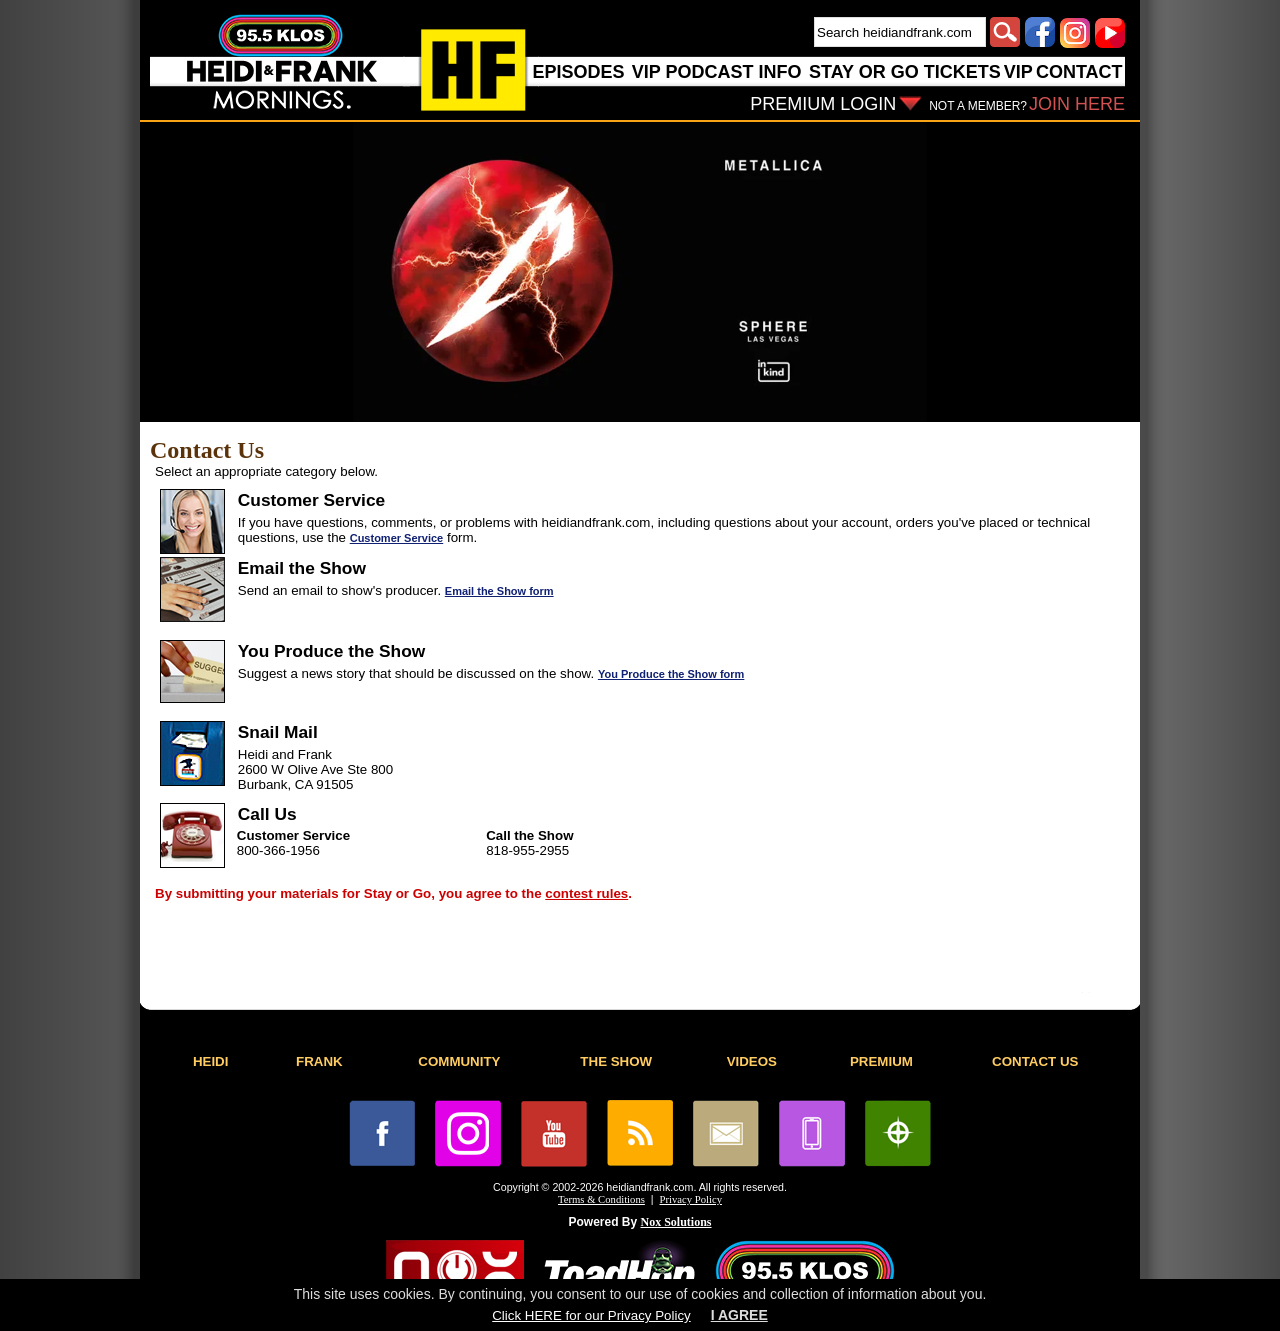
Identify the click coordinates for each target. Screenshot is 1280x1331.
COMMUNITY (459, 1061)
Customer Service (397, 538)
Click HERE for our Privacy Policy (591, 1315)
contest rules (586, 893)
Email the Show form (499, 591)
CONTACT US (1035, 1061)
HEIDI (211, 1061)
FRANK (319, 1061)
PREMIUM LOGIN (823, 104)
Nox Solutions (676, 1222)
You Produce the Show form (671, 674)
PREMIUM (881, 1061)
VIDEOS (752, 1061)
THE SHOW (616, 1061)
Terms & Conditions (601, 1199)
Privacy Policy (691, 1199)
